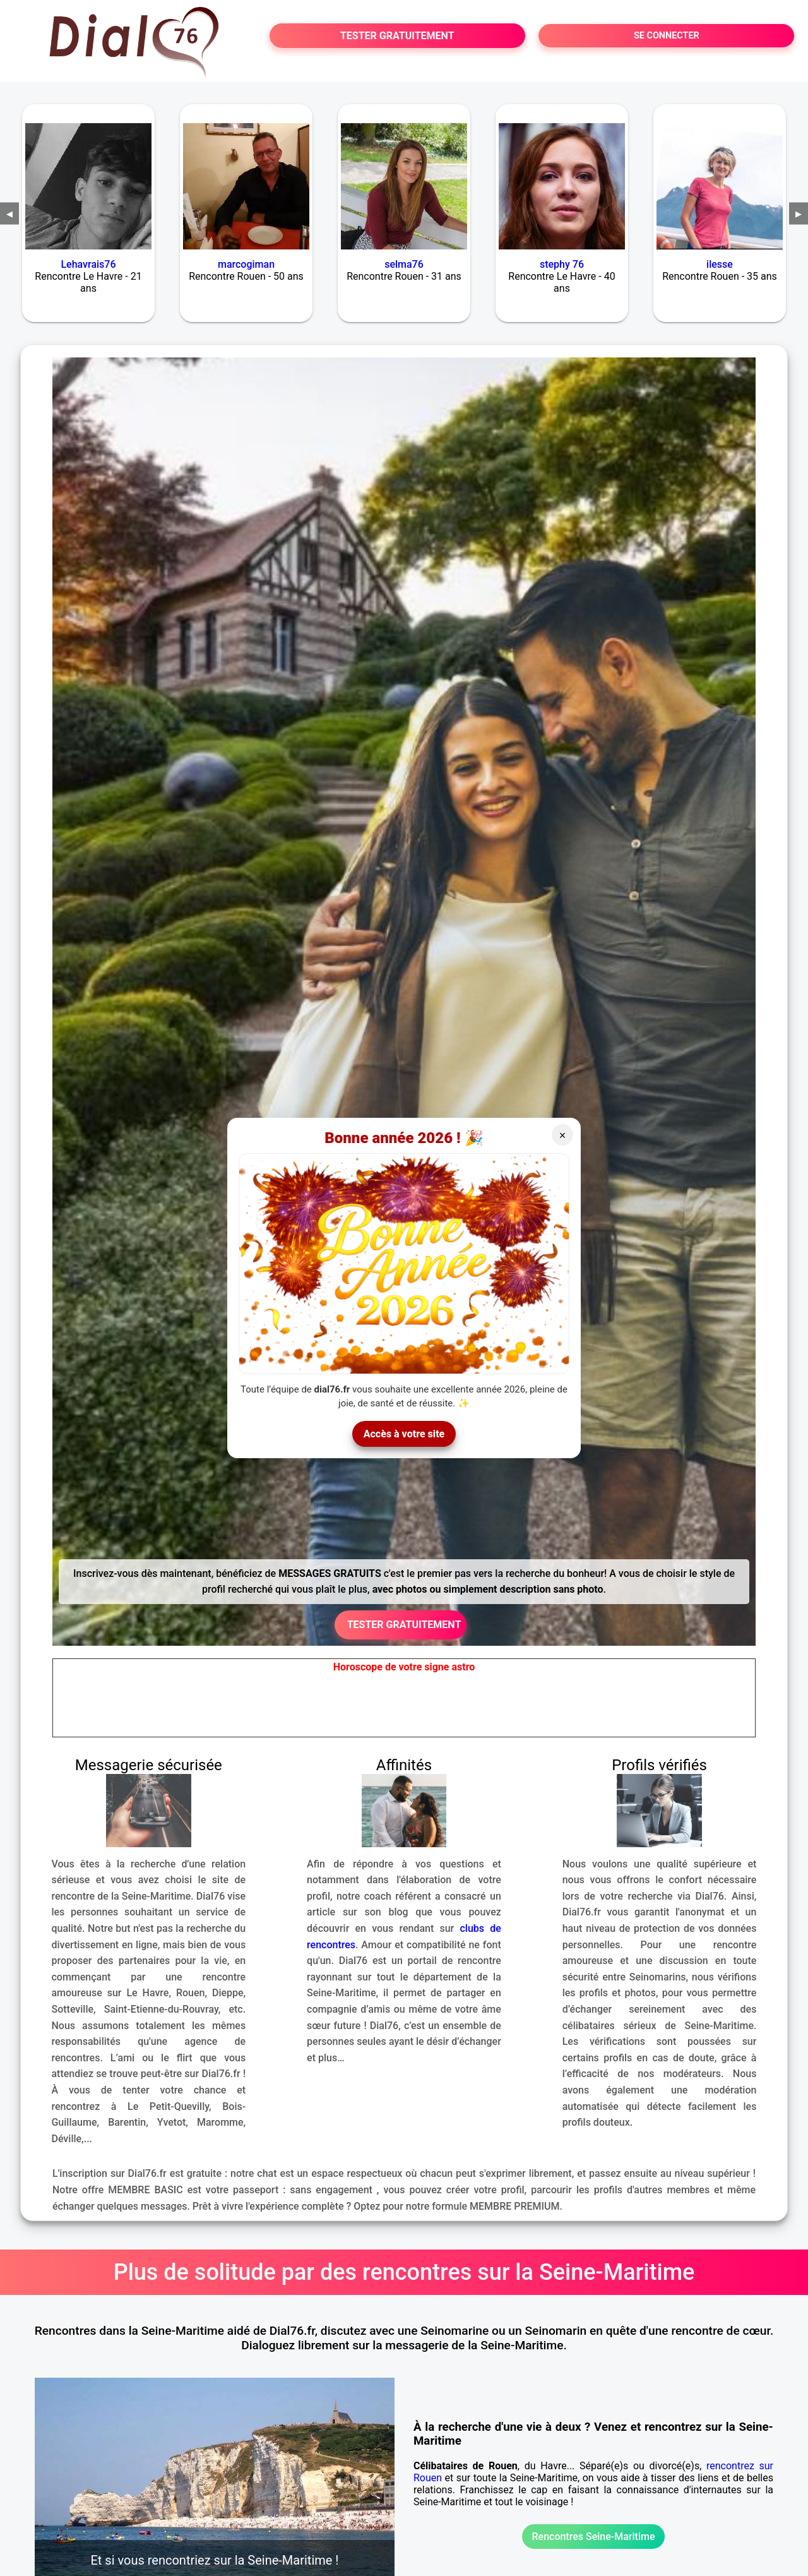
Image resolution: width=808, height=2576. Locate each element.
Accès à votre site (404, 1434)
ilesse (719, 264)
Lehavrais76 (88, 264)
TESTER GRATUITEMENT (397, 36)
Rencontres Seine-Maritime (593, 2537)
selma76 (404, 264)
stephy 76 (562, 264)
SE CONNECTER (666, 35)
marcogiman (246, 264)
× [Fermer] (562, 1135)
